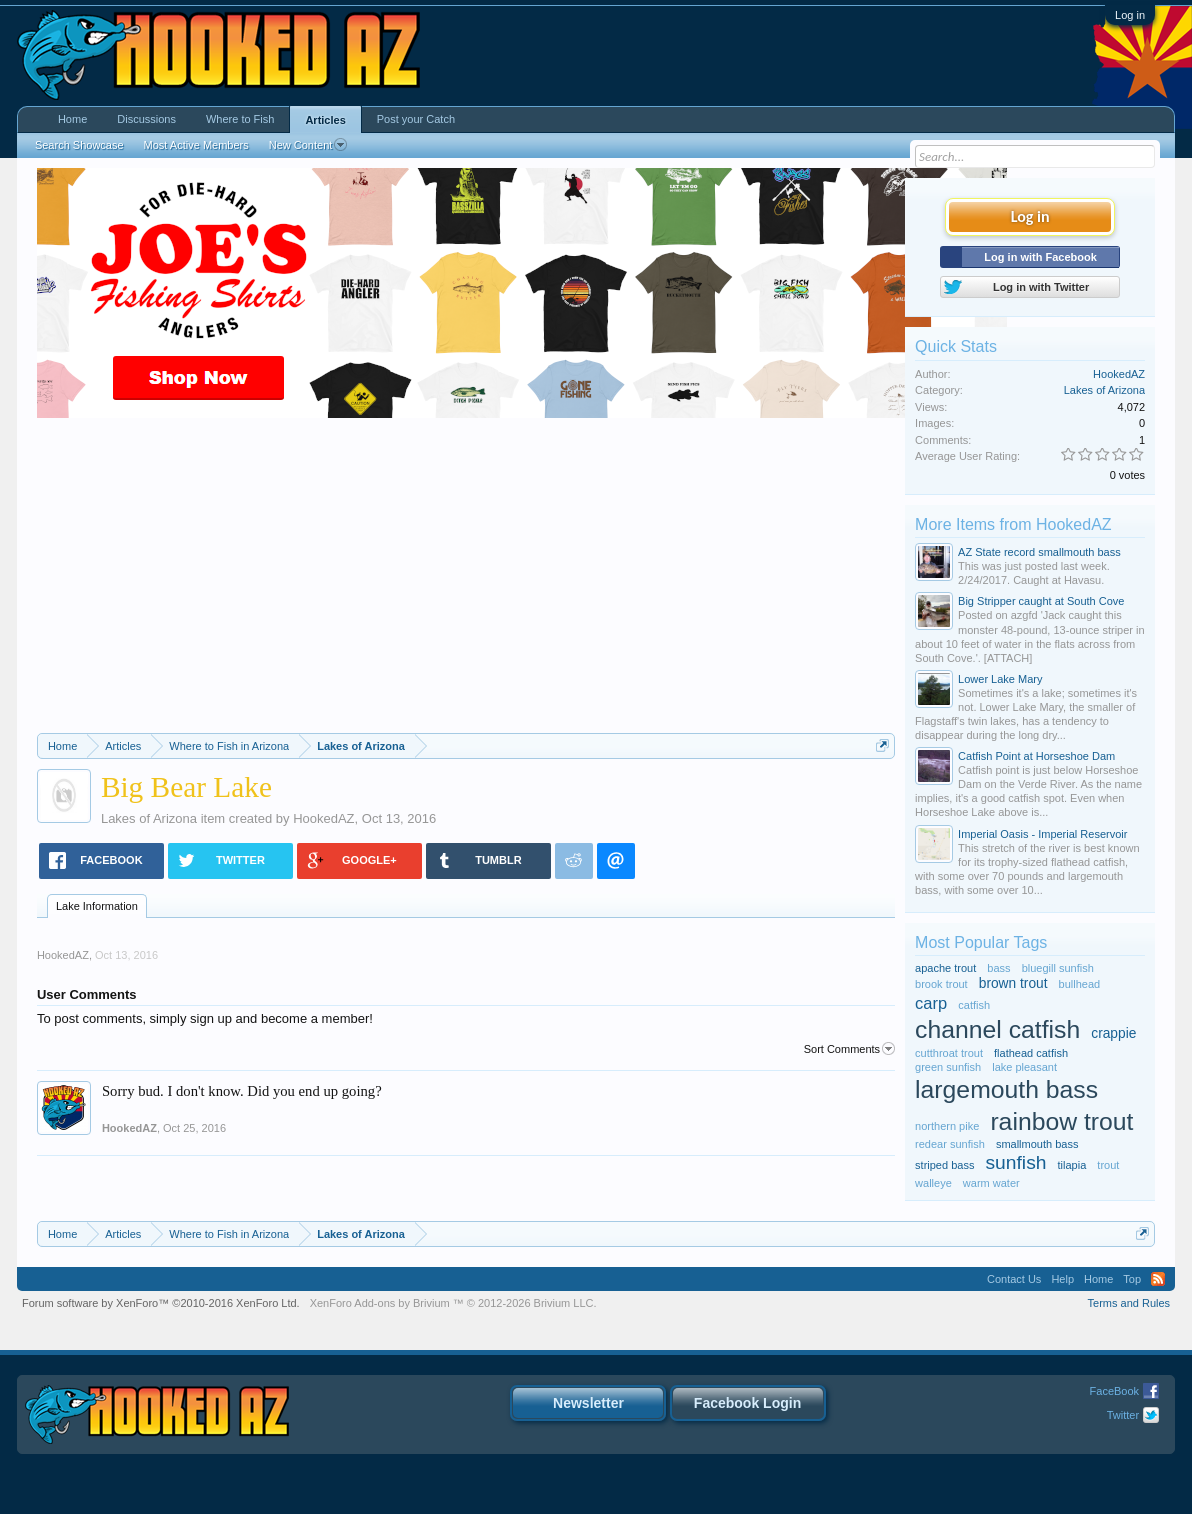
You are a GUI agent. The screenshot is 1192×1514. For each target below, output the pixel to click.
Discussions (146, 119)
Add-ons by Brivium (453, 1303)
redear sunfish (950, 1144)
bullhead (1080, 984)
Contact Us (1014, 1279)
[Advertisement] (466, 583)
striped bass (944, 1165)
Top (1132, 1279)
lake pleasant (1024, 1067)
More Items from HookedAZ (1013, 524)
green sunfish (948, 1067)
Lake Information (97, 906)
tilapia (1072, 1165)
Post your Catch (416, 119)
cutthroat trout (949, 1053)
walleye (933, 1183)
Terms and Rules (1129, 1303)
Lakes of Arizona (149, 818)
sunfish (1015, 1162)
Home (72, 119)
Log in (1130, 15)
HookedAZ (323, 818)
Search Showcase (79, 145)
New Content (308, 145)
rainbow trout (1061, 1121)
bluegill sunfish (1058, 968)
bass (998, 968)
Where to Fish (240, 119)
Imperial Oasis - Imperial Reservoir (1042, 834)
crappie (1113, 1033)
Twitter (1123, 1415)
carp (931, 1003)
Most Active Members (196, 145)
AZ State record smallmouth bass (1039, 552)
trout (1108, 1165)
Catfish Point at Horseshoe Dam (1036, 756)
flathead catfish (1031, 1053)
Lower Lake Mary (1000, 679)
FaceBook (1115, 1391)
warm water (991, 1183)
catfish (974, 1005)
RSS (1158, 1279)
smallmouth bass (1037, 1144)
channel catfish (997, 1029)
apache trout (945, 968)
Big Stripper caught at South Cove (1041, 601)
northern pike (947, 1126)
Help (1062, 1279)
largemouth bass (1006, 1089)
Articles (325, 120)
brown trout (1013, 983)
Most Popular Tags (981, 942)
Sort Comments (849, 1049)
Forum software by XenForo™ (161, 1303)
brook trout (941, 984)
